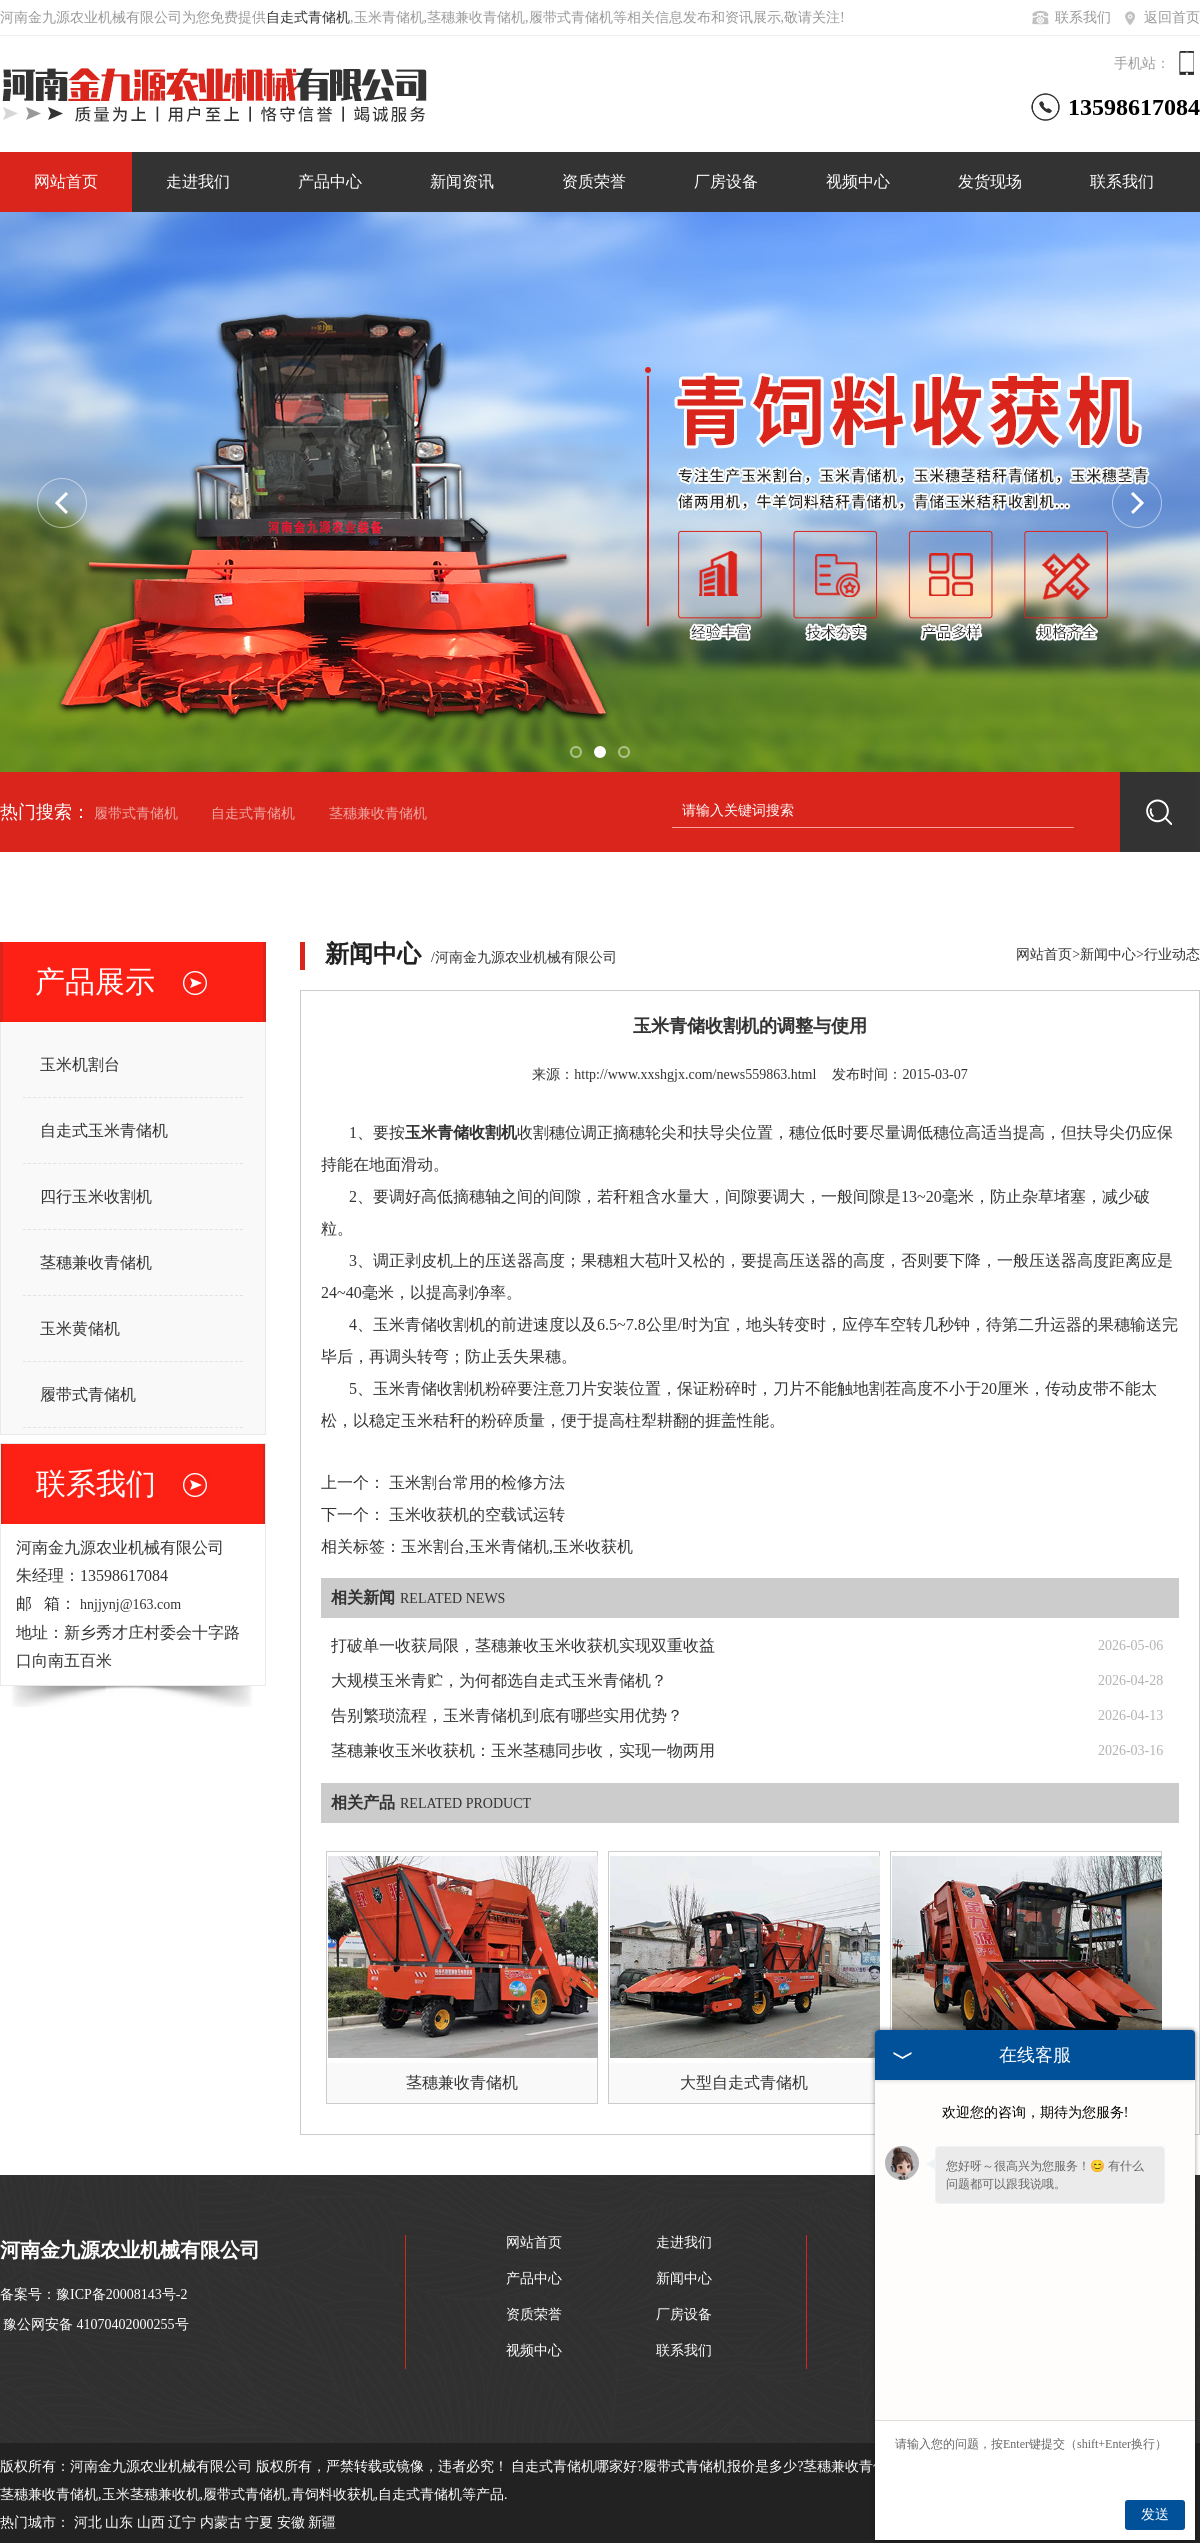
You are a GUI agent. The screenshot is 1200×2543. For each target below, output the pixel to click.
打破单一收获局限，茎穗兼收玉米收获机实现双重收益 (523, 1645)
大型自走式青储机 (744, 2082)
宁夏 (259, 2522)
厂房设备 (726, 181)
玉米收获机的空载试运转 (477, 1514)
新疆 (322, 2522)
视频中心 (858, 181)
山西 (151, 2522)
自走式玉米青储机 (104, 1130)
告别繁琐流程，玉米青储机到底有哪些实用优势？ (507, 1715)
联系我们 (1070, 17)
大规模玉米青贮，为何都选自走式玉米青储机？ (499, 1680)
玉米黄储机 (80, 1328)
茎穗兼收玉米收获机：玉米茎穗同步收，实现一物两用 (523, 1750)
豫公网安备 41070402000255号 (96, 2324)
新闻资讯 (462, 181)
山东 (119, 2522)
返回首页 (1159, 17)
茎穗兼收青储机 (378, 813)
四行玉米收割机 (96, 1196)
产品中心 (330, 181)
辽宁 (182, 2522)
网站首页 (66, 181)
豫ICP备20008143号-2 (121, 2294)
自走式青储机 (308, 17)
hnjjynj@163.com (130, 1604)
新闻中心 (1108, 954)
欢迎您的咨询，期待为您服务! (1035, 2112)
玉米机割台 (80, 1064)
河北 (88, 2522)
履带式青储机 (136, 813)
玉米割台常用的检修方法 (477, 1482)
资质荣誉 (594, 181)
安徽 (291, 2522)
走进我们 (198, 181)
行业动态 (1172, 954)
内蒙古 (221, 2522)
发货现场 (990, 181)
